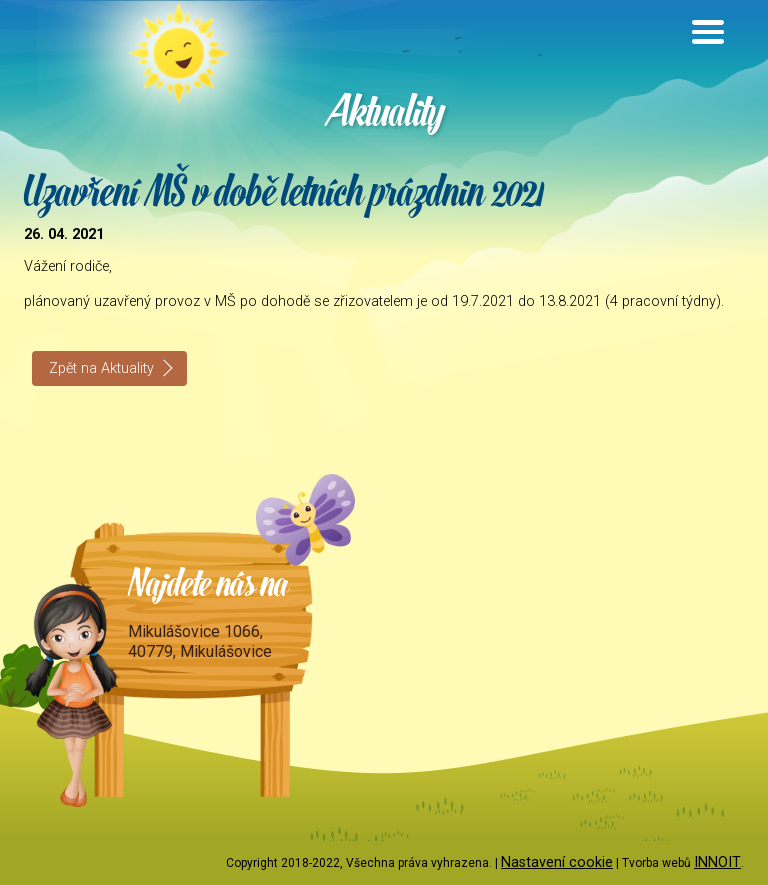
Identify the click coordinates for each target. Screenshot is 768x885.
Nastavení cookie (557, 862)
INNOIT (717, 862)
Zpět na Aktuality (101, 368)
